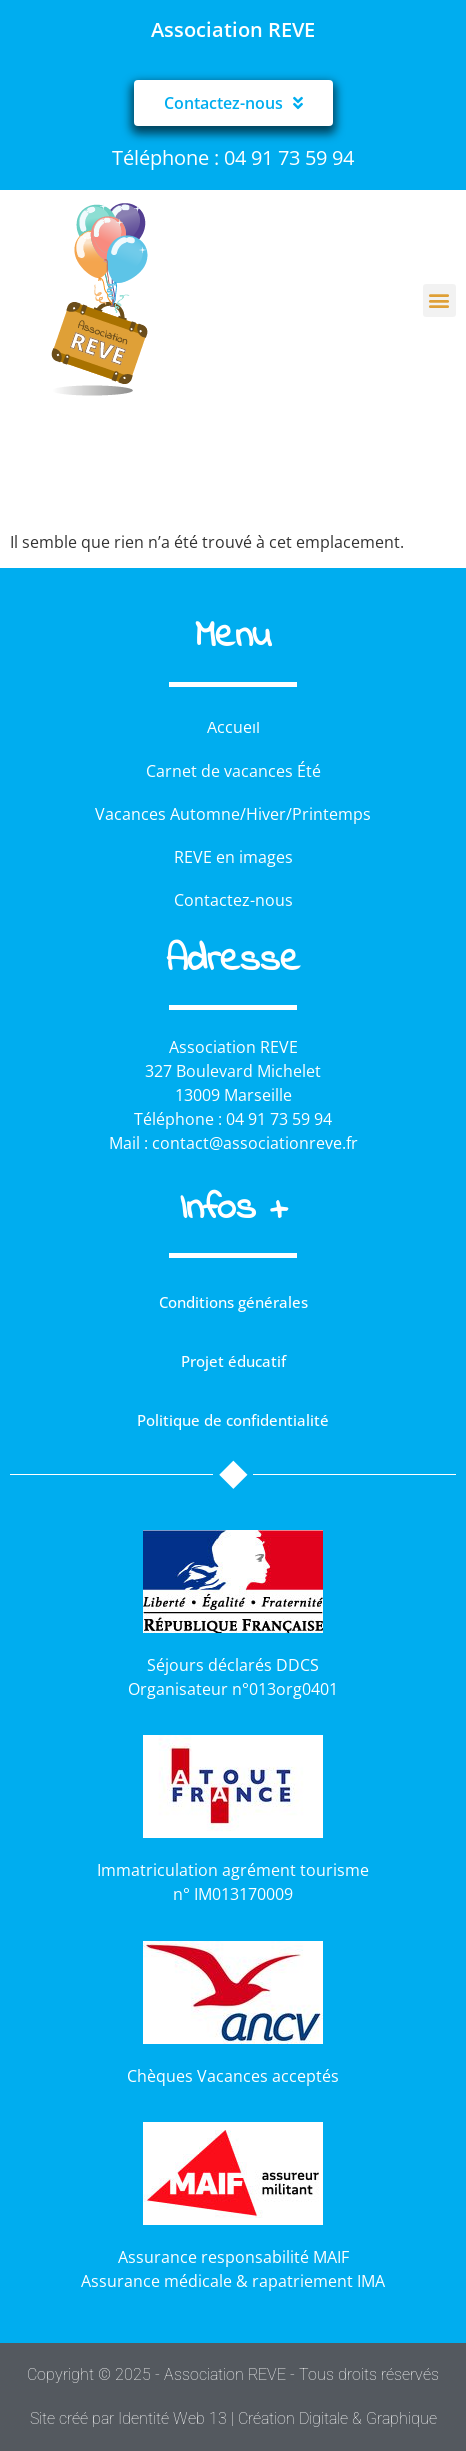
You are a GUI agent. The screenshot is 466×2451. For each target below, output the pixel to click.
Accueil (233, 727)
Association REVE (233, 29)
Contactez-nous (233, 900)
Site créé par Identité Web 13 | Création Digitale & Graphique (233, 2418)
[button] (439, 300)
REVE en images (233, 857)
